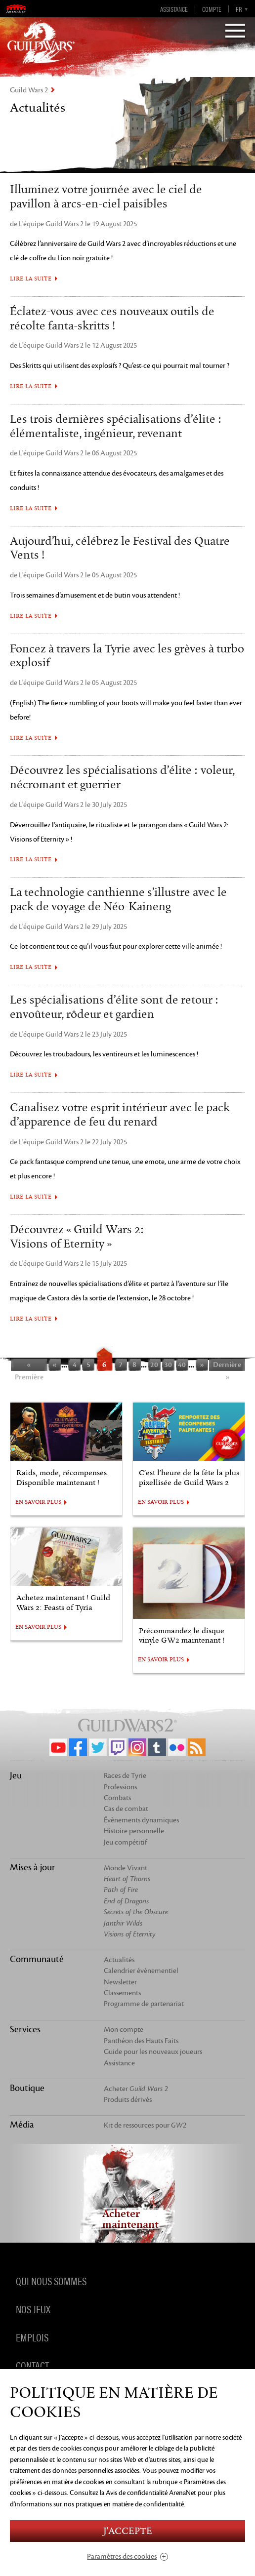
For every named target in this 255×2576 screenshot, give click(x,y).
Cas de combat (126, 1809)
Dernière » (227, 1365)
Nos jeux (33, 2309)
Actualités (119, 1960)
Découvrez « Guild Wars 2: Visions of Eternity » (77, 1237)
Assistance (174, 9)
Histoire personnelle (134, 1831)
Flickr (177, 1747)
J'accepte (127, 2531)
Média (22, 2124)
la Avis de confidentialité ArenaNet (148, 2493)
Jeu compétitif (125, 1842)
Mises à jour (32, 1867)
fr (239, 9)
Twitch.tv (118, 1747)
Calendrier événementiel (141, 1971)
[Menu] (235, 31)
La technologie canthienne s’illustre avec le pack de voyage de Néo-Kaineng (118, 900)
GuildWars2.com (41, 42)
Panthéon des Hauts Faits (141, 2041)
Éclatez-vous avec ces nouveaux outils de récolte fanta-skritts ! (112, 319)
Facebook (78, 1747)
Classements (122, 1993)
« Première (29, 1365)
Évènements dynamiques (141, 1820)
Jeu (16, 1775)
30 (168, 1364)
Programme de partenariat (144, 2004)
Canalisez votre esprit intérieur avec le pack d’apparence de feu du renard (120, 1115)
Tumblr (157, 1747)
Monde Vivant (125, 1868)
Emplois (32, 2337)
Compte (211, 9)
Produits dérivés (128, 2099)
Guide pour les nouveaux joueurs (153, 2052)
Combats (117, 1798)
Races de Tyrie (125, 1775)
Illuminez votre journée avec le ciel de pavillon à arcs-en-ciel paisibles (106, 197)
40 (182, 1364)
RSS (197, 1747)
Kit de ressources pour (145, 2125)
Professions (120, 1787)
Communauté (37, 1959)
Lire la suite (30, 279)
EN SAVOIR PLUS (38, 1502)
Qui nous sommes (51, 2281)
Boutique (27, 2088)
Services (25, 2029)
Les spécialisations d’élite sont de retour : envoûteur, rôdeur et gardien (114, 1007)
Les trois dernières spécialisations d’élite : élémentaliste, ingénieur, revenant (116, 426)
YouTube (58, 1747)
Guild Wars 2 (29, 90)
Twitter (98, 1747)
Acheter (136, 2089)
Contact (32, 2365)
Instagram (137, 1747)
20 (154, 1364)
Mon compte (123, 2029)
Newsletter (120, 1982)
